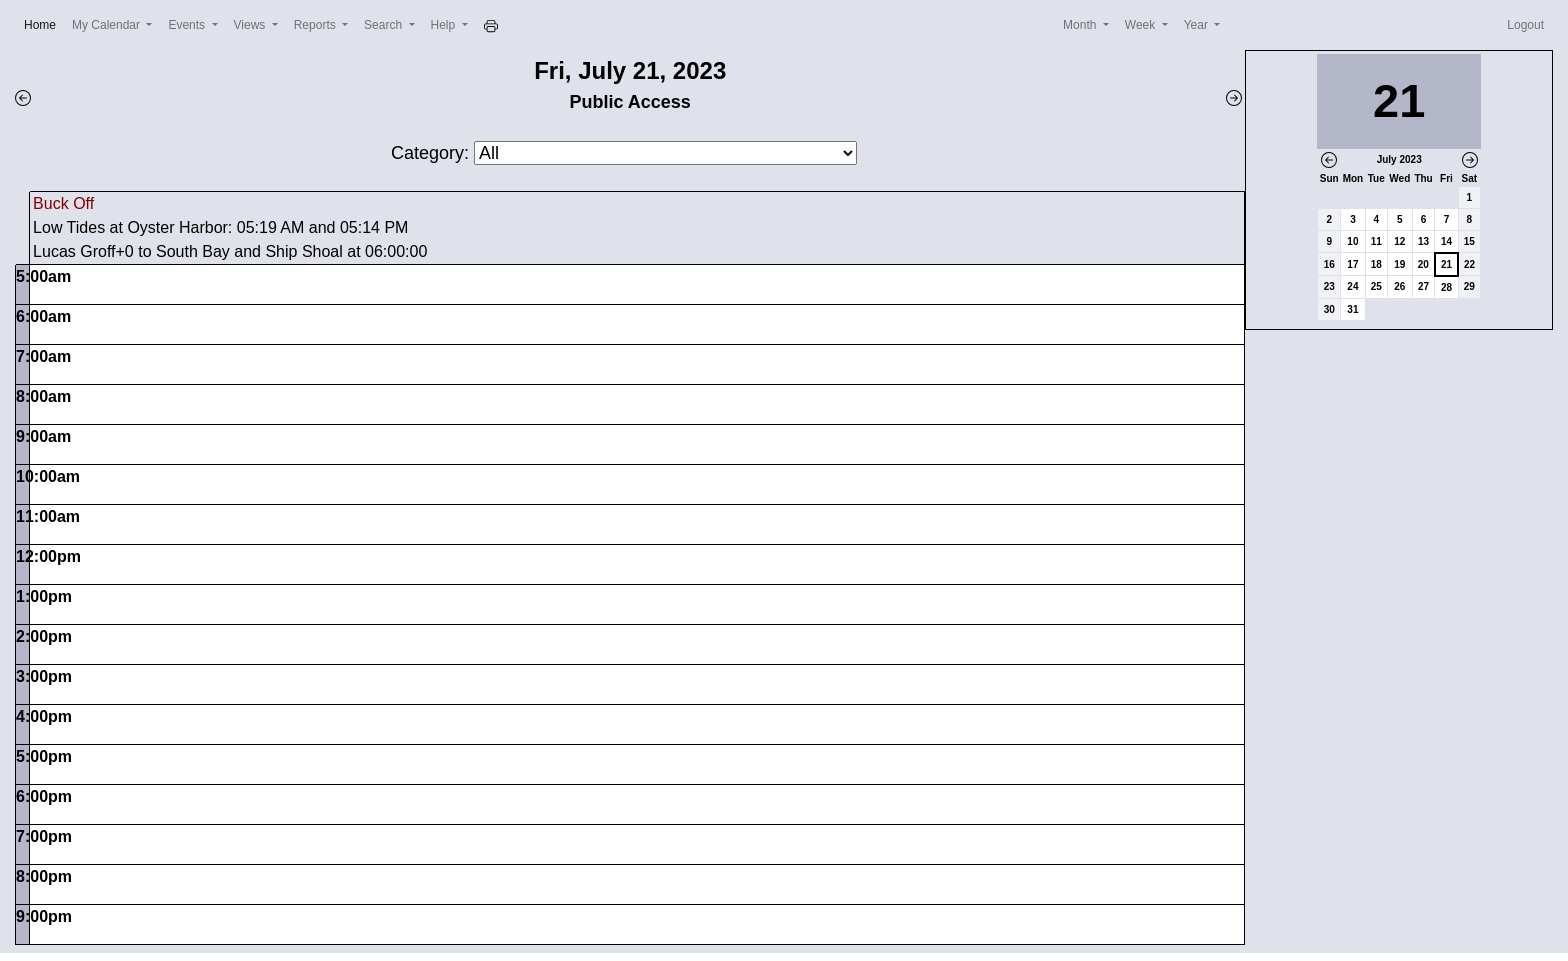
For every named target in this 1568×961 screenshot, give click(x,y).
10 (1352, 241)
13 (1423, 241)
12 (1399, 241)
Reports (316, 25)
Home (44, 23)
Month (1081, 25)
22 (1469, 264)
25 (1376, 286)
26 (1399, 286)
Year (1198, 25)
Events (188, 25)
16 (1329, 264)
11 (1376, 241)
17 (1352, 264)
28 (1446, 287)
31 (1352, 309)
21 (1446, 264)
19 (1399, 264)
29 (1469, 286)
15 (1469, 241)
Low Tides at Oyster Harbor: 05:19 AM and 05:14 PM (220, 227)
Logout (1525, 25)
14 (1446, 241)
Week (1142, 25)
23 (1329, 286)
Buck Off (63, 203)
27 (1423, 286)
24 (1352, 286)
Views (251, 25)
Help (445, 25)
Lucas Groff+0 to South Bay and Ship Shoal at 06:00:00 (230, 251)
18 (1376, 264)
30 (1329, 309)
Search (384, 25)
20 (1423, 264)
